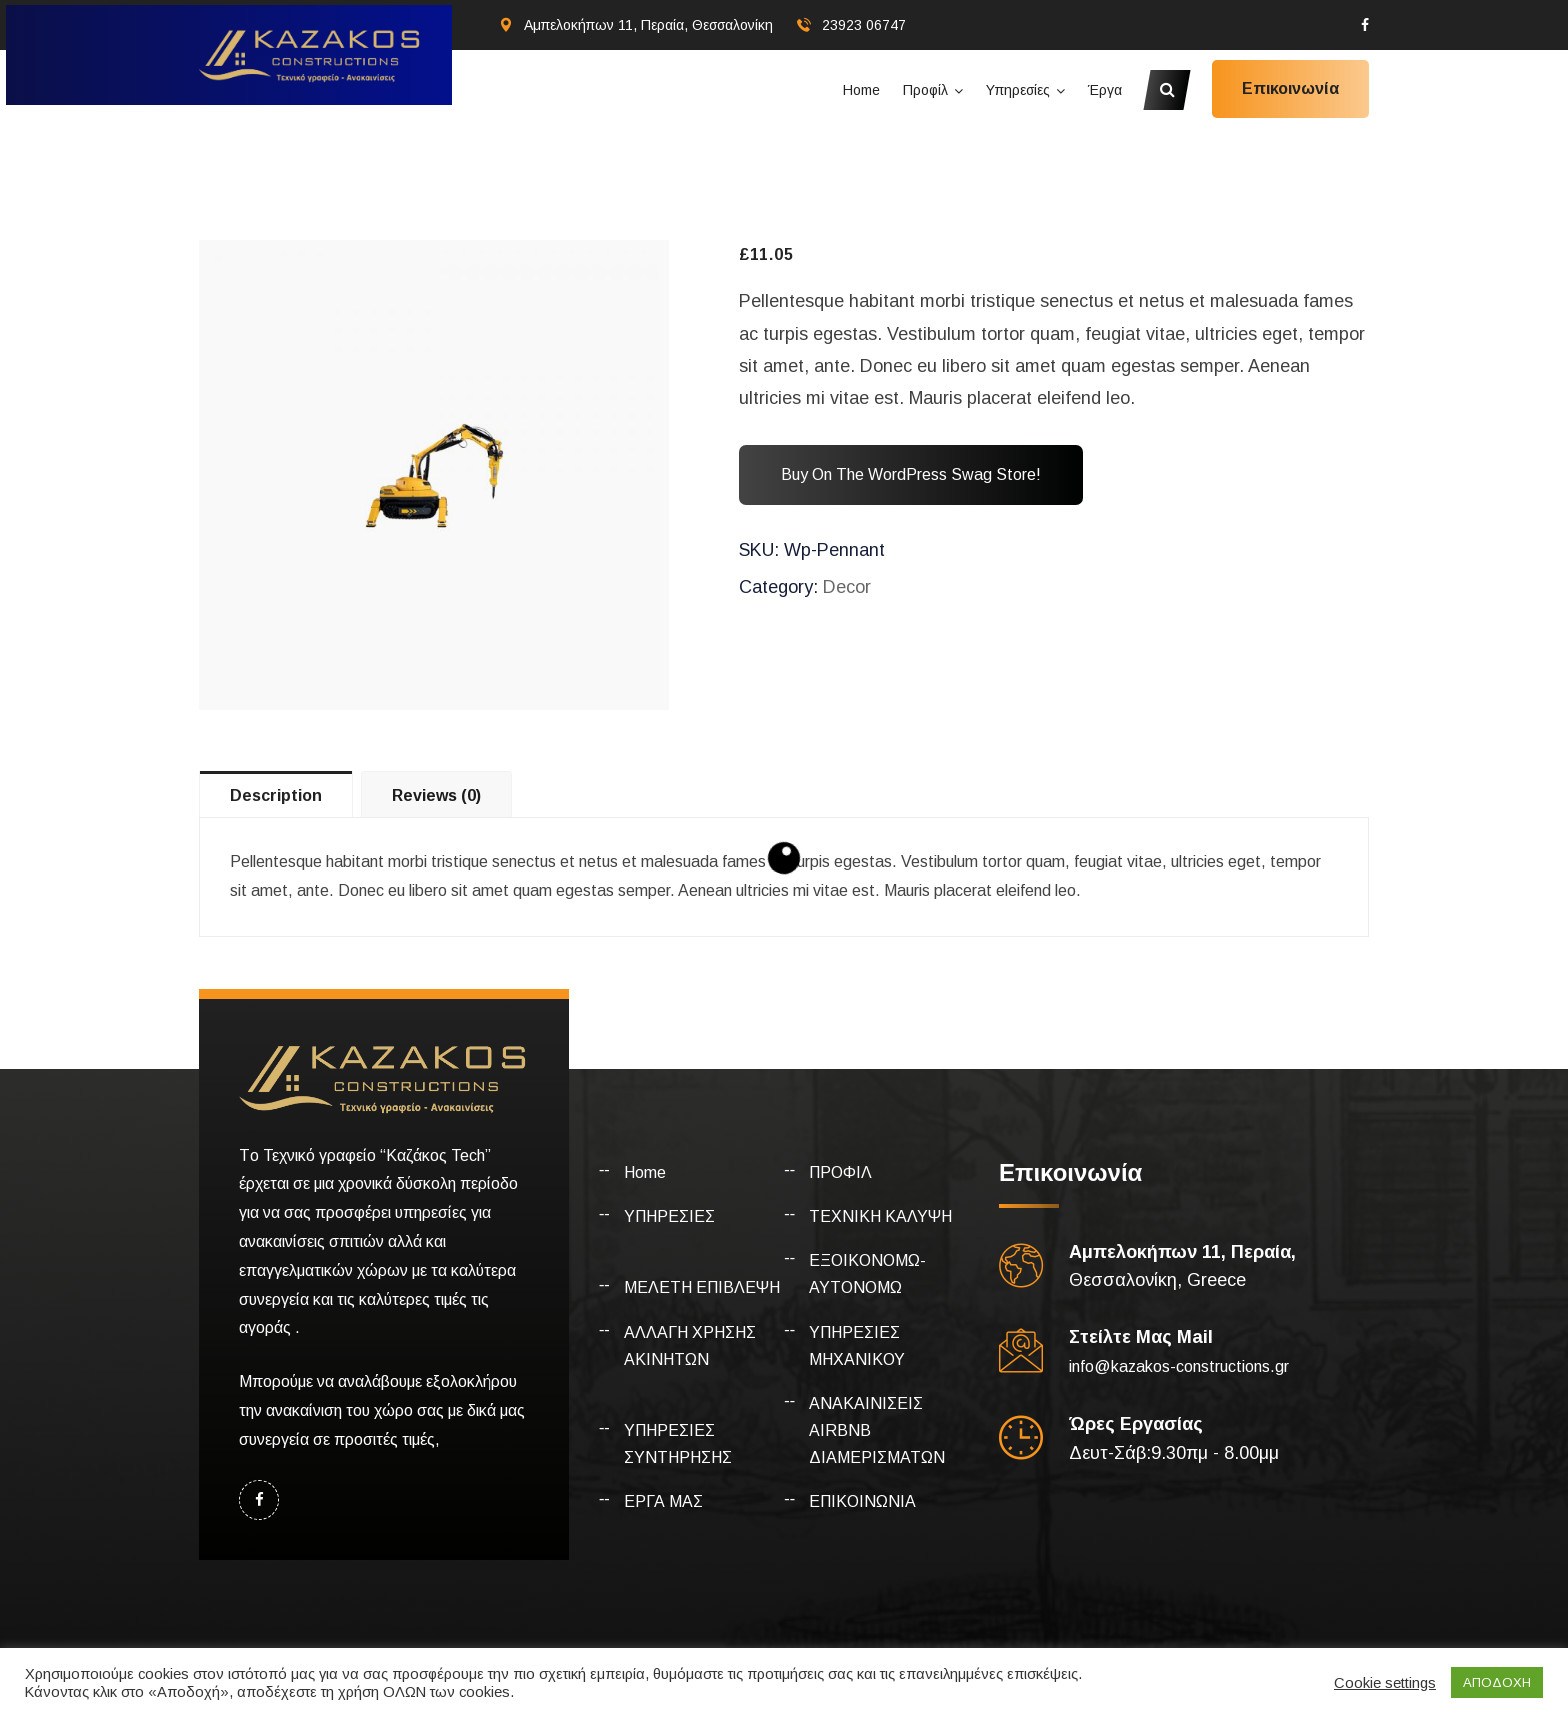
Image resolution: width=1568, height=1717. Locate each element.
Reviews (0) (436, 795)
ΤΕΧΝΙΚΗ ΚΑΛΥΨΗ (880, 1216)
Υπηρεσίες (1018, 90)
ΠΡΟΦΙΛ (840, 1172)
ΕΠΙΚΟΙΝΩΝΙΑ (862, 1501)
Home (861, 90)
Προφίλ (925, 90)
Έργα (1105, 90)
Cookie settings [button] (1385, 1683)
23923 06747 (864, 25)
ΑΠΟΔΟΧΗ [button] (1497, 1682)
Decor (847, 587)
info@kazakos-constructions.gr (1179, 1366)
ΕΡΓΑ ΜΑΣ (663, 1501)
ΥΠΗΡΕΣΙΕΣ (669, 1216)
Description (276, 795)
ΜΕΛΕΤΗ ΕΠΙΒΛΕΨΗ (702, 1287)
